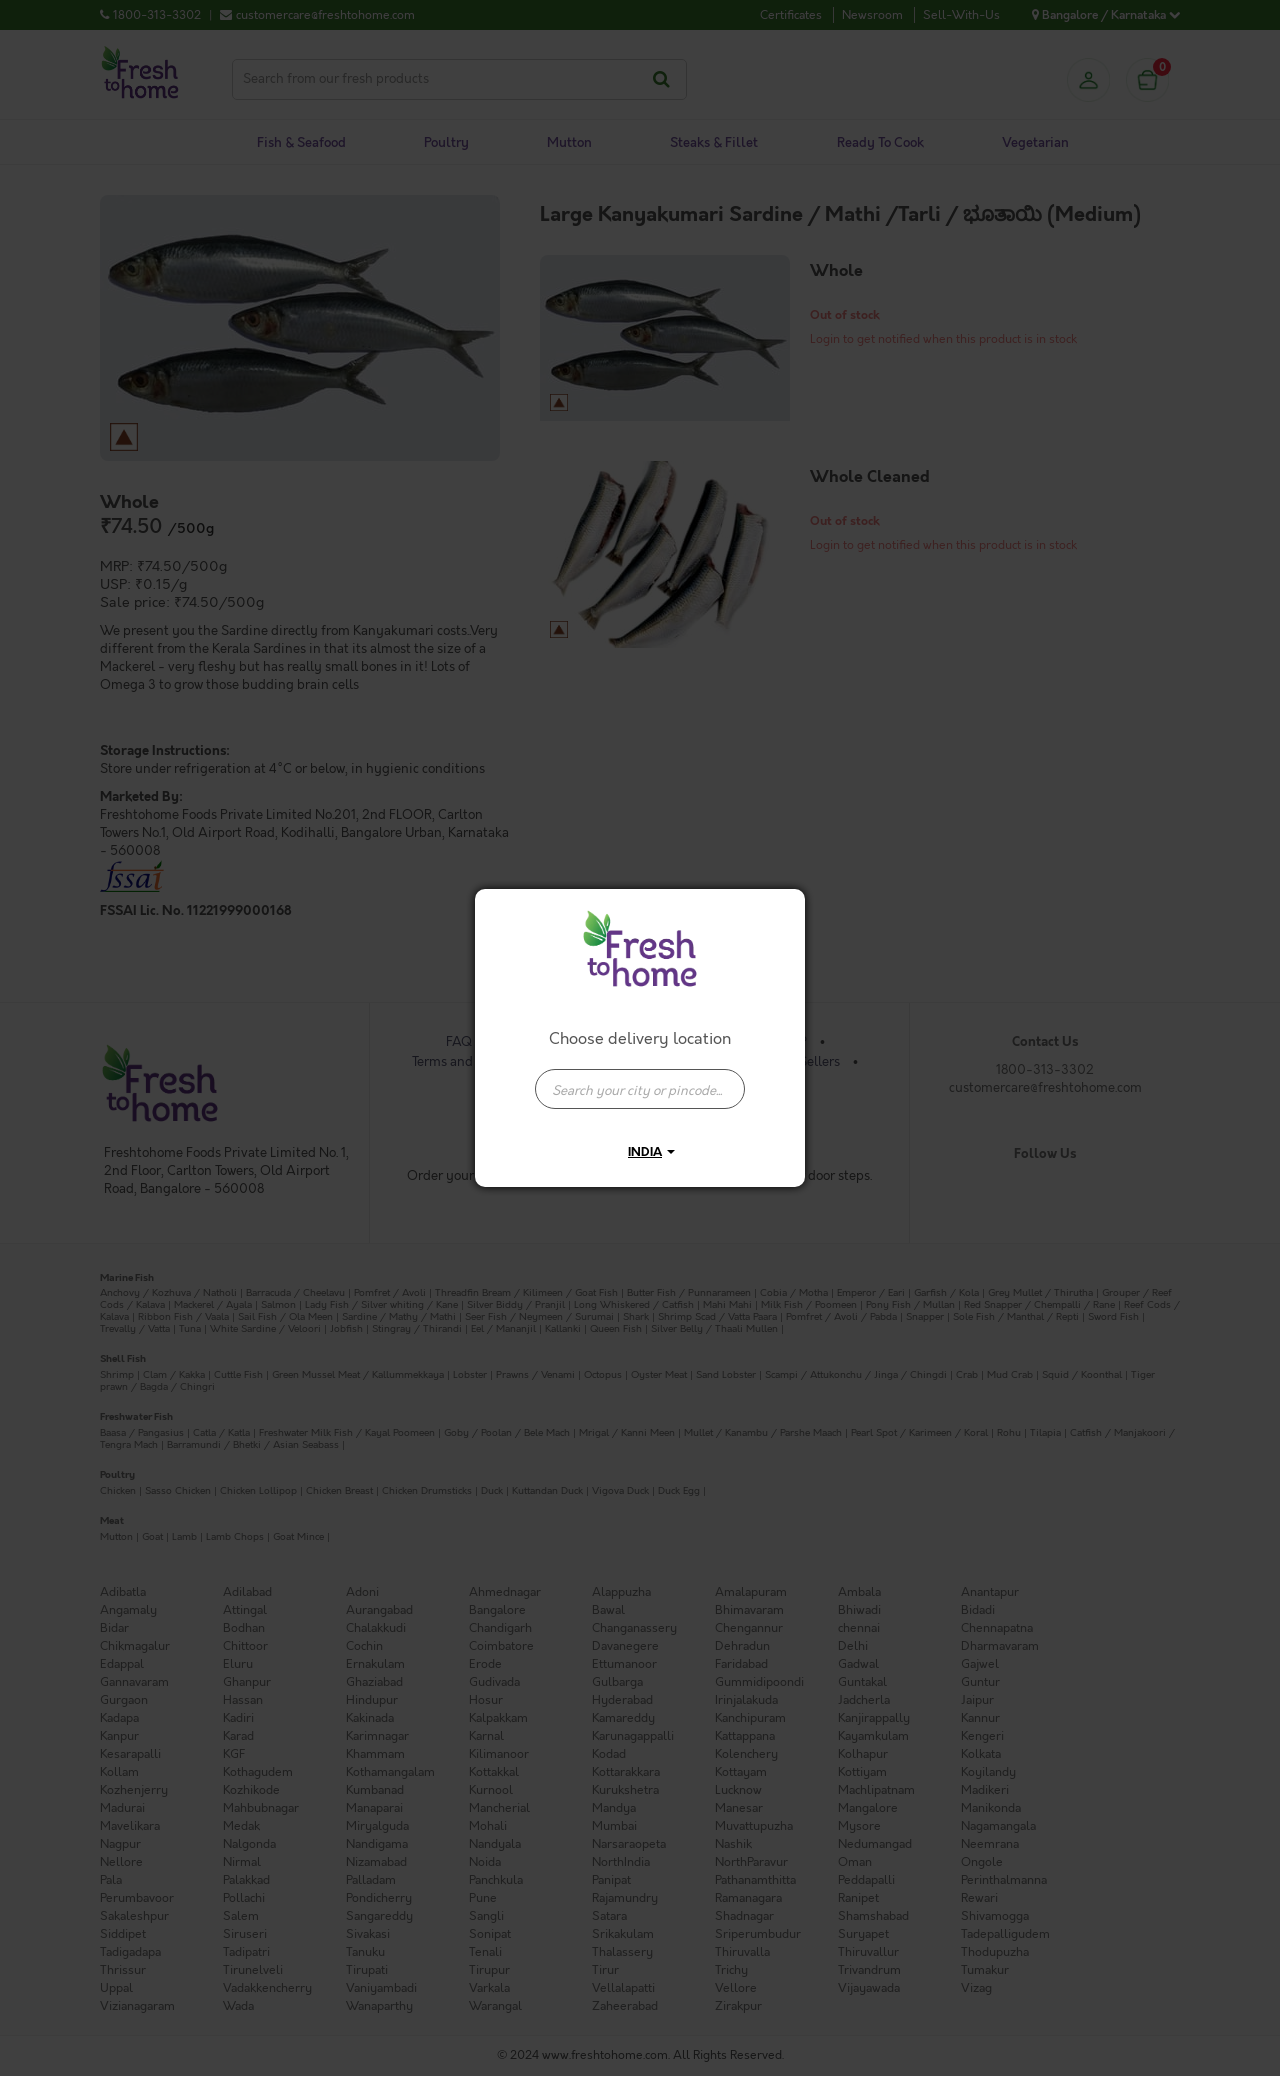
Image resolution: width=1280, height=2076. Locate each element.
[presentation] (640, 1089)
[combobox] (640, 1079)
